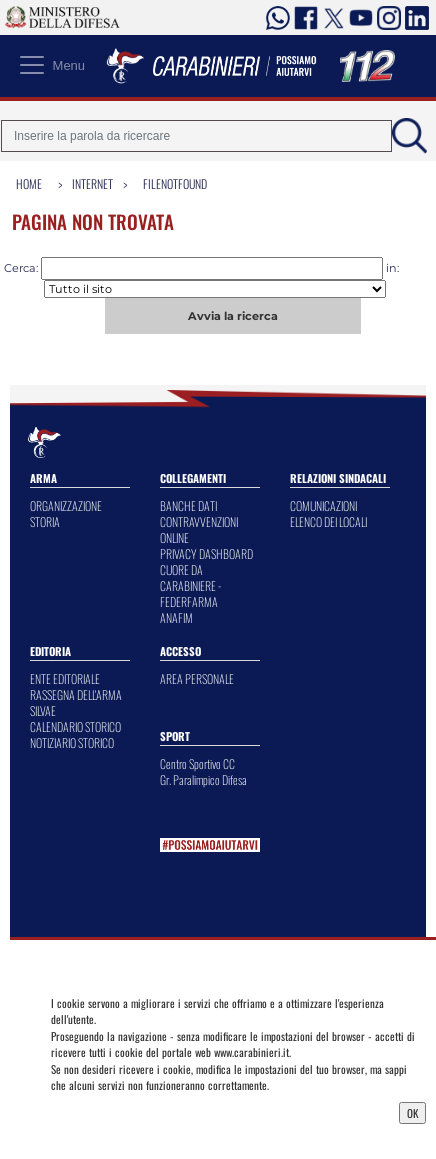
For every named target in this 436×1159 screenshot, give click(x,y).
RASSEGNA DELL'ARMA (76, 694)
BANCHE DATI (188, 505)
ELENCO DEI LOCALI (328, 521)
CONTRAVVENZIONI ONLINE (199, 529)
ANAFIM (176, 617)
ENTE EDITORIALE (65, 678)
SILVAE (43, 710)
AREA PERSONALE (197, 678)
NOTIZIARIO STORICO (72, 742)
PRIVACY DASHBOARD (206, 553)
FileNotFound (175, 183)
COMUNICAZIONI (323, 505)
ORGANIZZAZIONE (66, 505)
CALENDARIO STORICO (75, 726)
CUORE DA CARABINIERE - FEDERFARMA (190, 585)
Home (29, 183)
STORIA (45, 521)
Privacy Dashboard (100, 1111)
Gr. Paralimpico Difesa (203, 779)
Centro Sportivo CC (197, 763)
